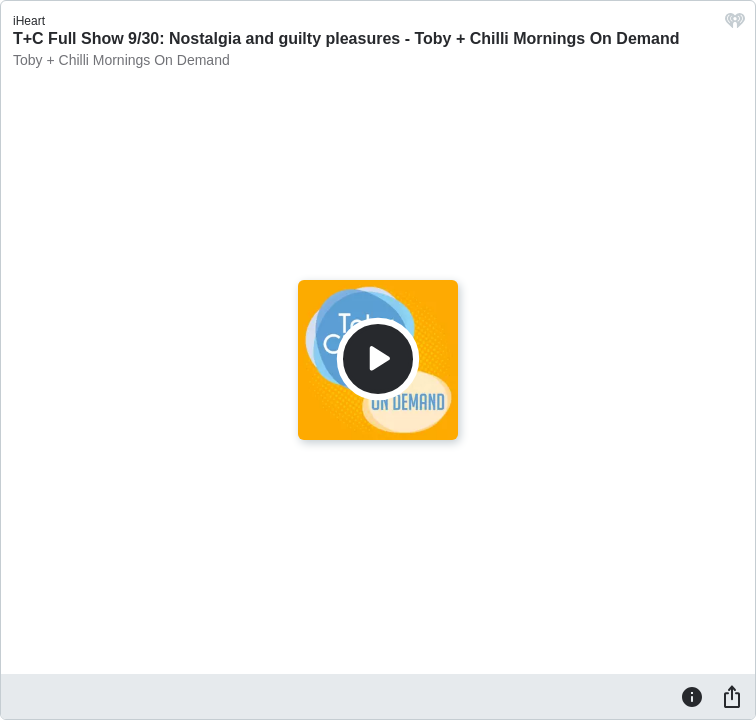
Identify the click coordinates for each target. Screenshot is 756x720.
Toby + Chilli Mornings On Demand (121, 60)
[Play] (378, 359)
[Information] (692, 696)
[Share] (732, 696)
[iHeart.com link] (735, 25)
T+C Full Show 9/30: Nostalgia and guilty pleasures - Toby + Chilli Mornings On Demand (346, 38)
